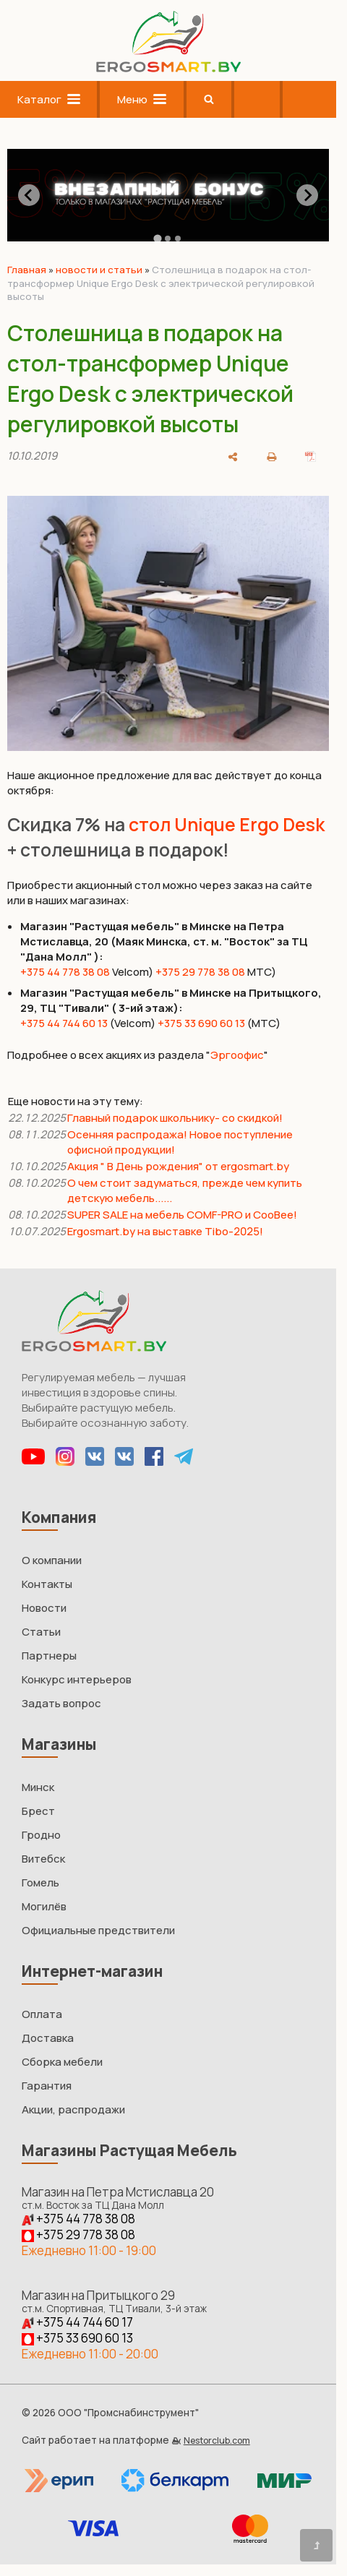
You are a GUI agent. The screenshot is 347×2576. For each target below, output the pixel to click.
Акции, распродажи (73, 2109)
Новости (44, 1607)
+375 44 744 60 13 (64, 1023)
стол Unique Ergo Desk (227, 824)
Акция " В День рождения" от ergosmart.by (178, 1166)
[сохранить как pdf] (310, 455)
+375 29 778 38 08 (200, 971)
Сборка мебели (62, 2061)
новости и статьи (99, 269)
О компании (52, 1560)
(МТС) (263, 1023)
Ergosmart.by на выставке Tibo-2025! (166, 1231)
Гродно (41, 1834)
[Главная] (168, 68)
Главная (26, 269)
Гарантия (47, 2085)
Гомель (40, 1882)
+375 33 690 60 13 (201, 1023)
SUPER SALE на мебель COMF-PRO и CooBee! (182, 1214)
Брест (38, 1811)
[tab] (158, 238)
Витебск (43, 1858)
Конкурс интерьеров (77, 1679)
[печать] (271, 455)
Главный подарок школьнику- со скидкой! (175, 1117)
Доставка (48, 2037)
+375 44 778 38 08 (65, 971)
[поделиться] (232, 455)
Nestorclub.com (217, 2440)
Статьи (41, 1631)
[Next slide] (307, 195)
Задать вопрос (61, 1703)
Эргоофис (237, 1054)
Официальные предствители (98, 1930)
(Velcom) (132, 1023)
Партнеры (49, 1655)
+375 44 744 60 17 (77, 2322)
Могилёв (44, 1906)
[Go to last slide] (29, 195)
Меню (141, 99)
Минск (38, 1787)
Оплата (42, 2014)
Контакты (47, 1584)
